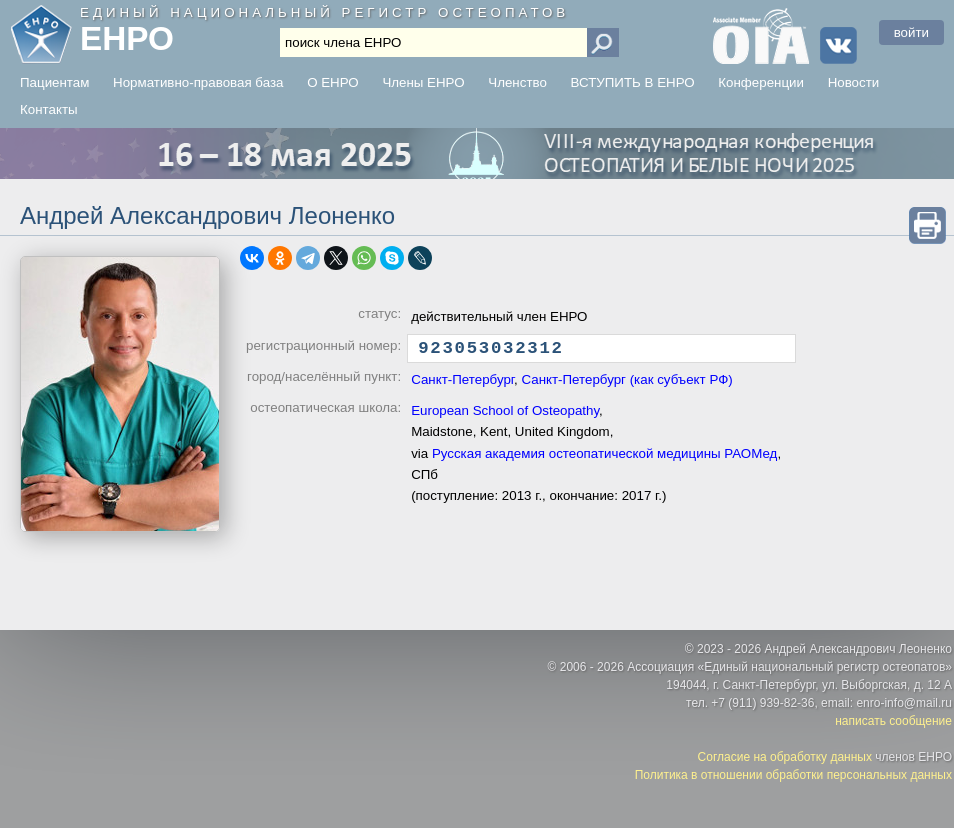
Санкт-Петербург (462, 384)
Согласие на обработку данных (785, 757)
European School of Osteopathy (505, 415)
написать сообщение (893, 721)
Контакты (49, 109)
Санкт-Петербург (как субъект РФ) (626, 384)
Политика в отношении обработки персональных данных (793, 775)
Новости (854, 82)
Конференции (761, 82)
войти (911, 32)
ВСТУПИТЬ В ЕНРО (633, 82)
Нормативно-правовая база (198, 82)
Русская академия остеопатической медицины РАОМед (605, 458)
